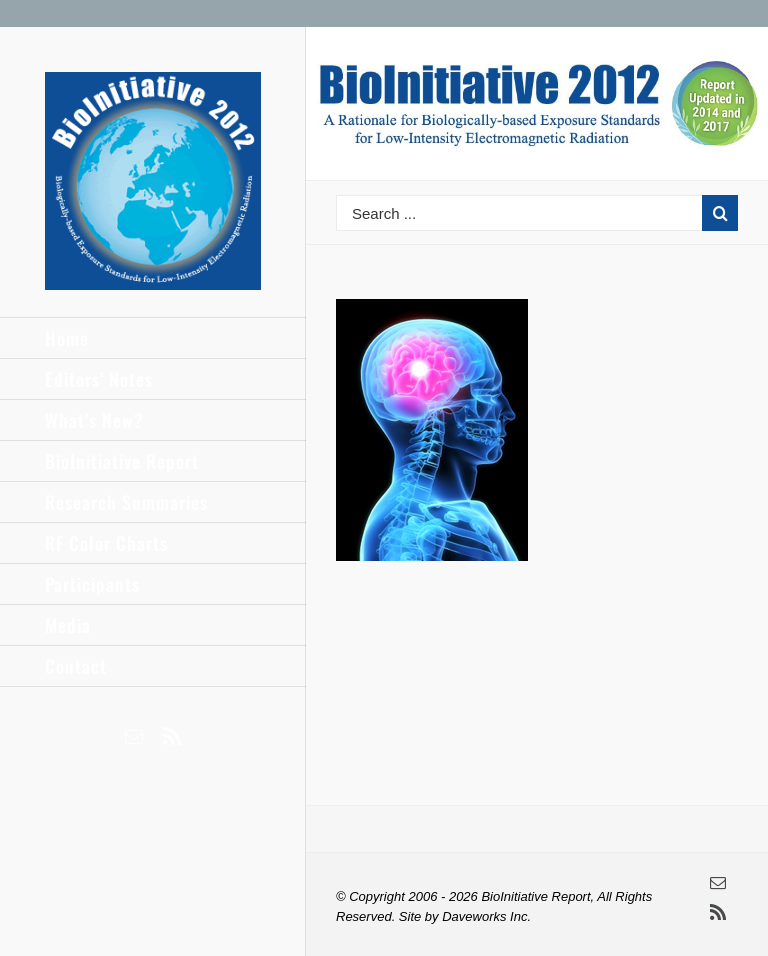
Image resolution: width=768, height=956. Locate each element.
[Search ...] (519, 213)
